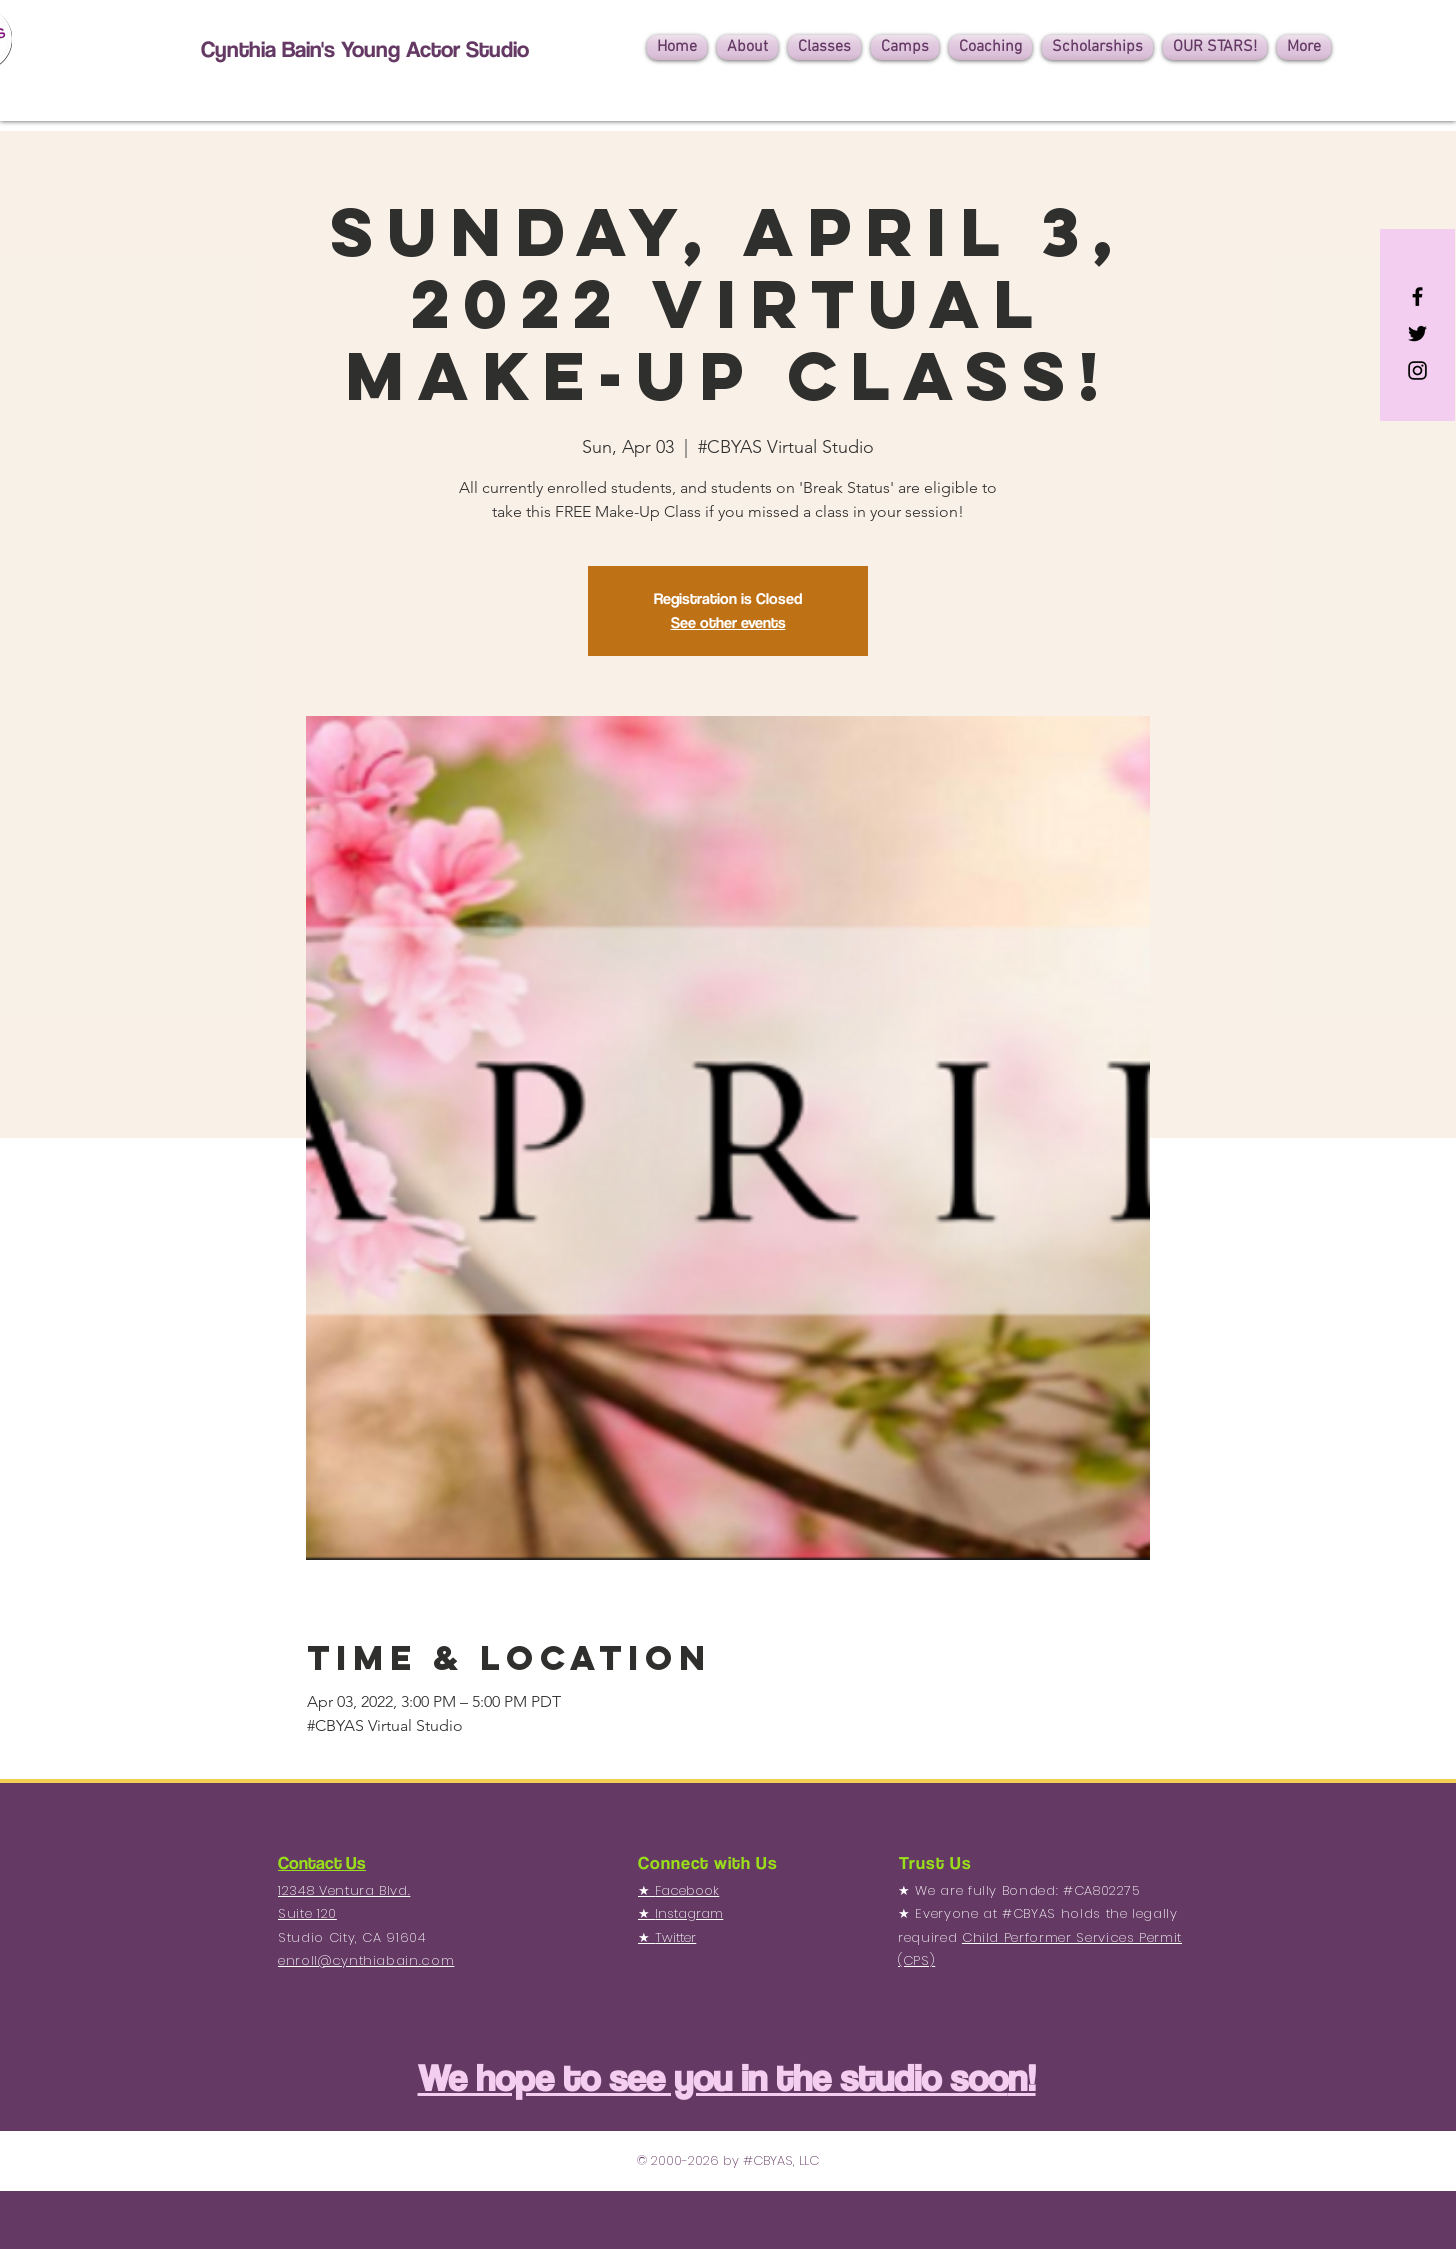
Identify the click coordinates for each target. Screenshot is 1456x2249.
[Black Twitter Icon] (1417, 333)
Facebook (687, 1890)
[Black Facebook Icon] (1417, 296)
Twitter (675, 1937)
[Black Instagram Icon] (1417, 370)
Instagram (689, 1913)
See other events (728, 622)
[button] (747, 47)
